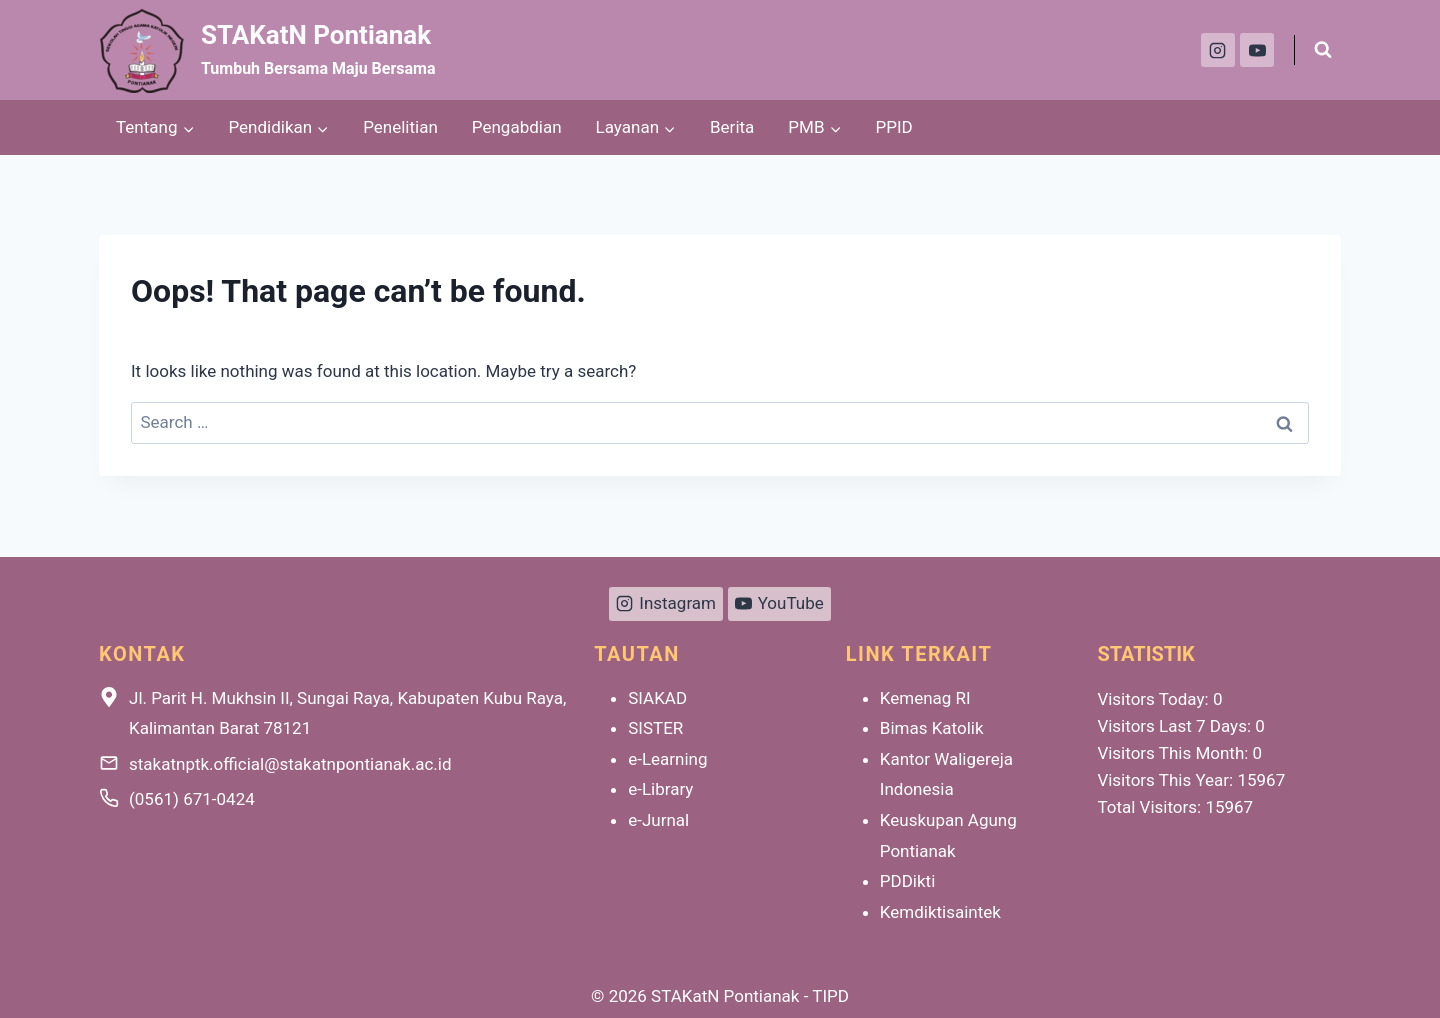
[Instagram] (1218, 50)
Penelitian (400, 127)
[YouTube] (1257, 50)
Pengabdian (517, 127)
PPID (894, 127)
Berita (732, 127)
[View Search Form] (1323, 50)
